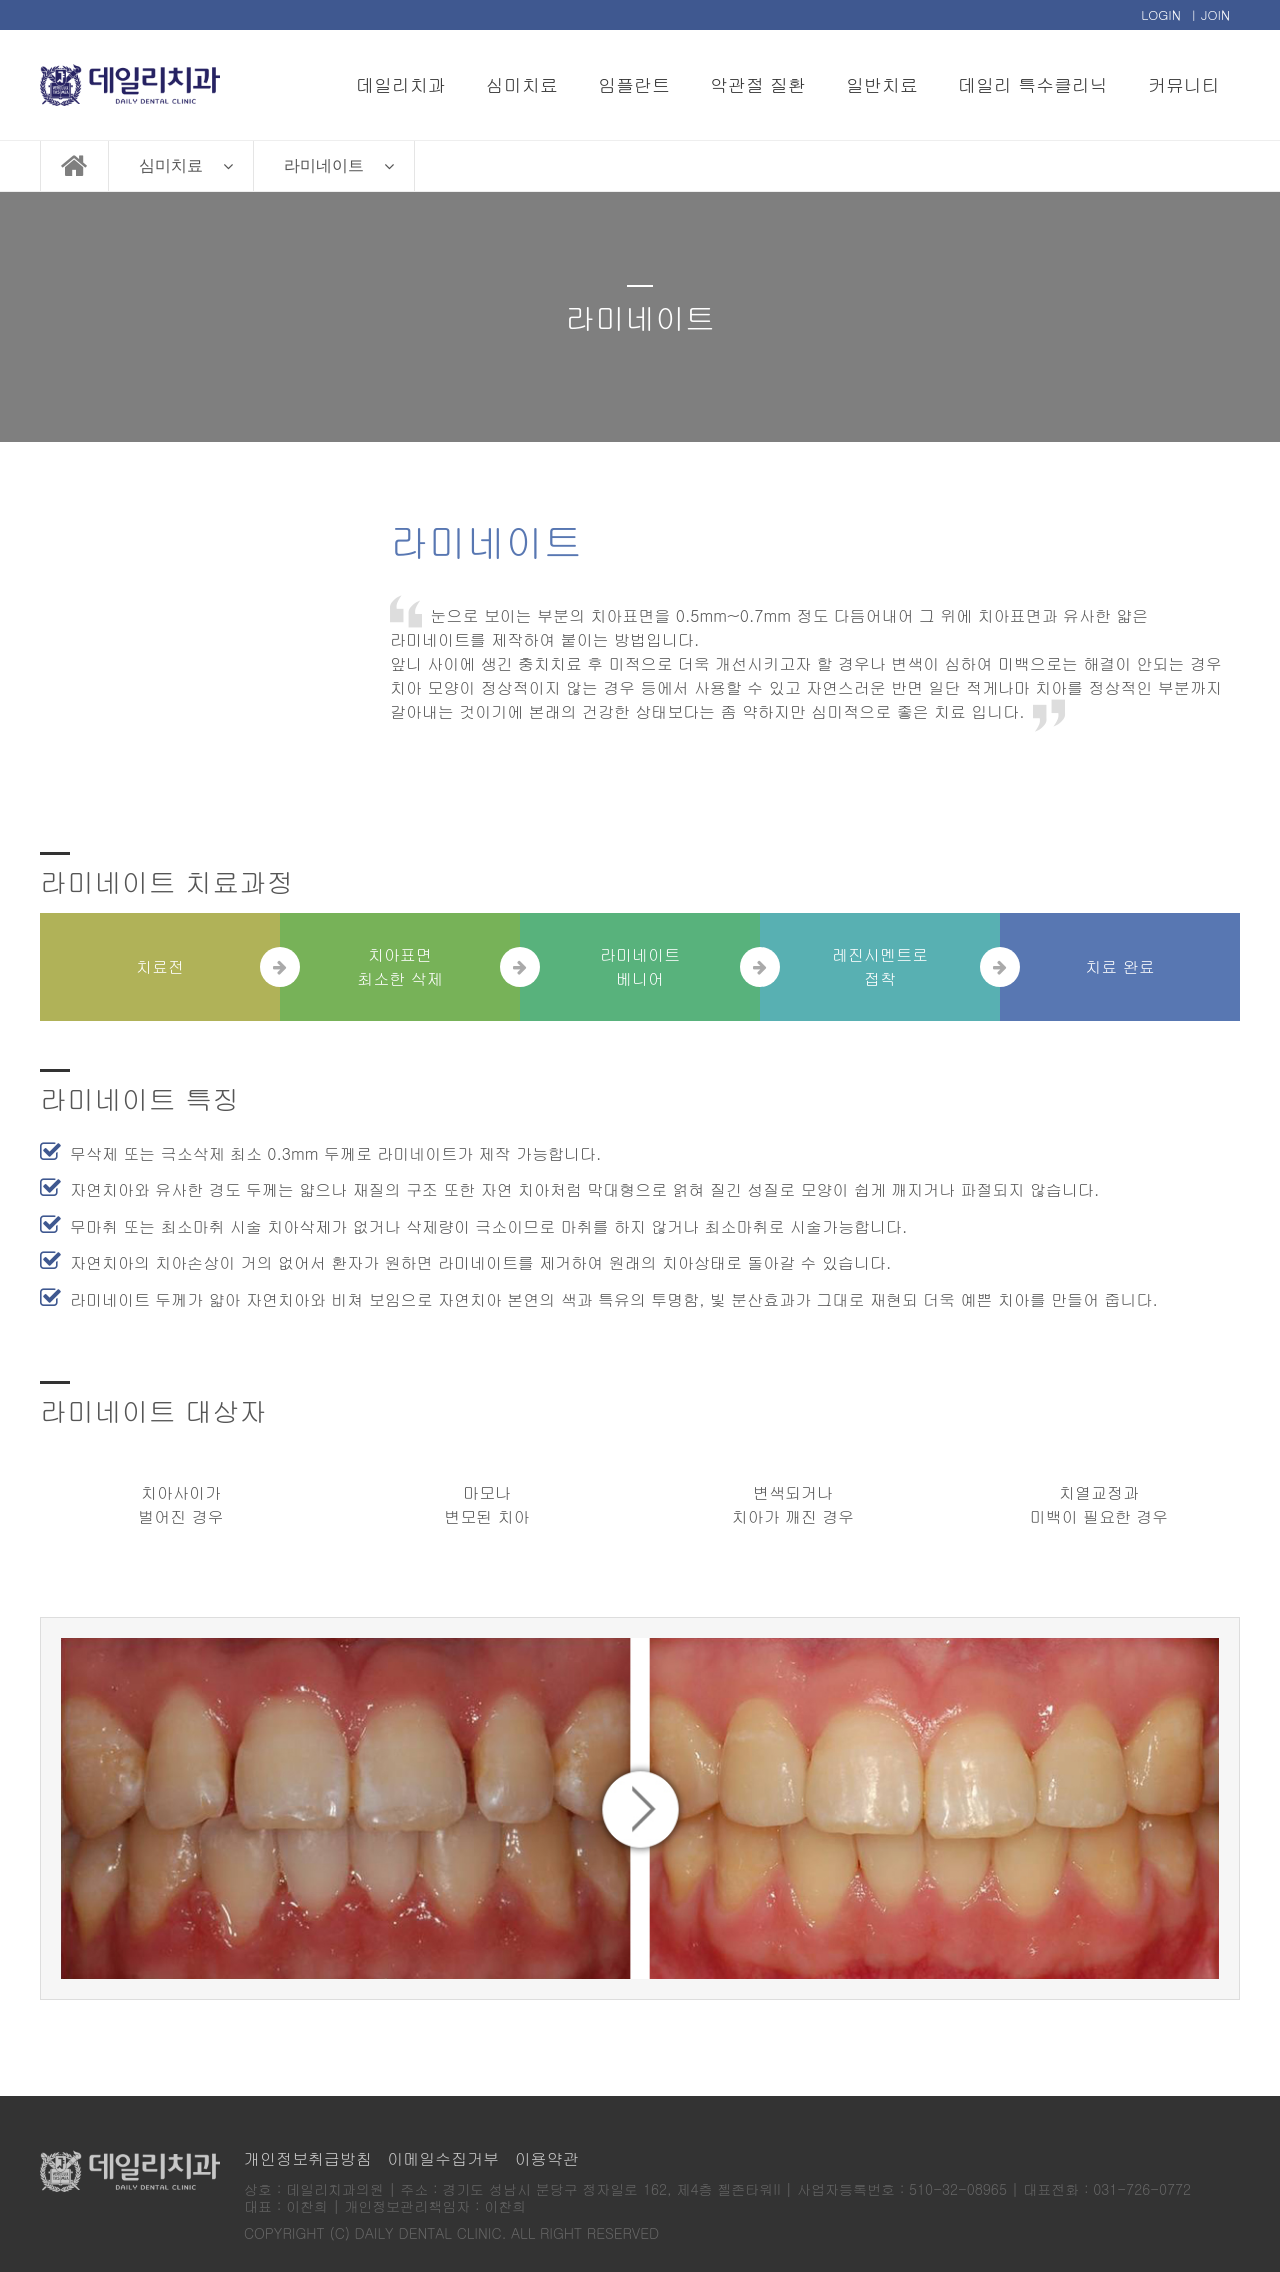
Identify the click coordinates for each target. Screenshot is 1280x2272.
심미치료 (522, 84)
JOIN (1215, 14)
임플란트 (634, 84)
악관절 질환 (758, 84)
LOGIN (1161, 14)
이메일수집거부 (443, 2158)
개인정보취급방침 (308, 2158)
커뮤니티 (1184, 84)
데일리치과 (401, 84)
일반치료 (882, 84)
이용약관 (547, 2158)
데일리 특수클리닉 (1033, 84)
